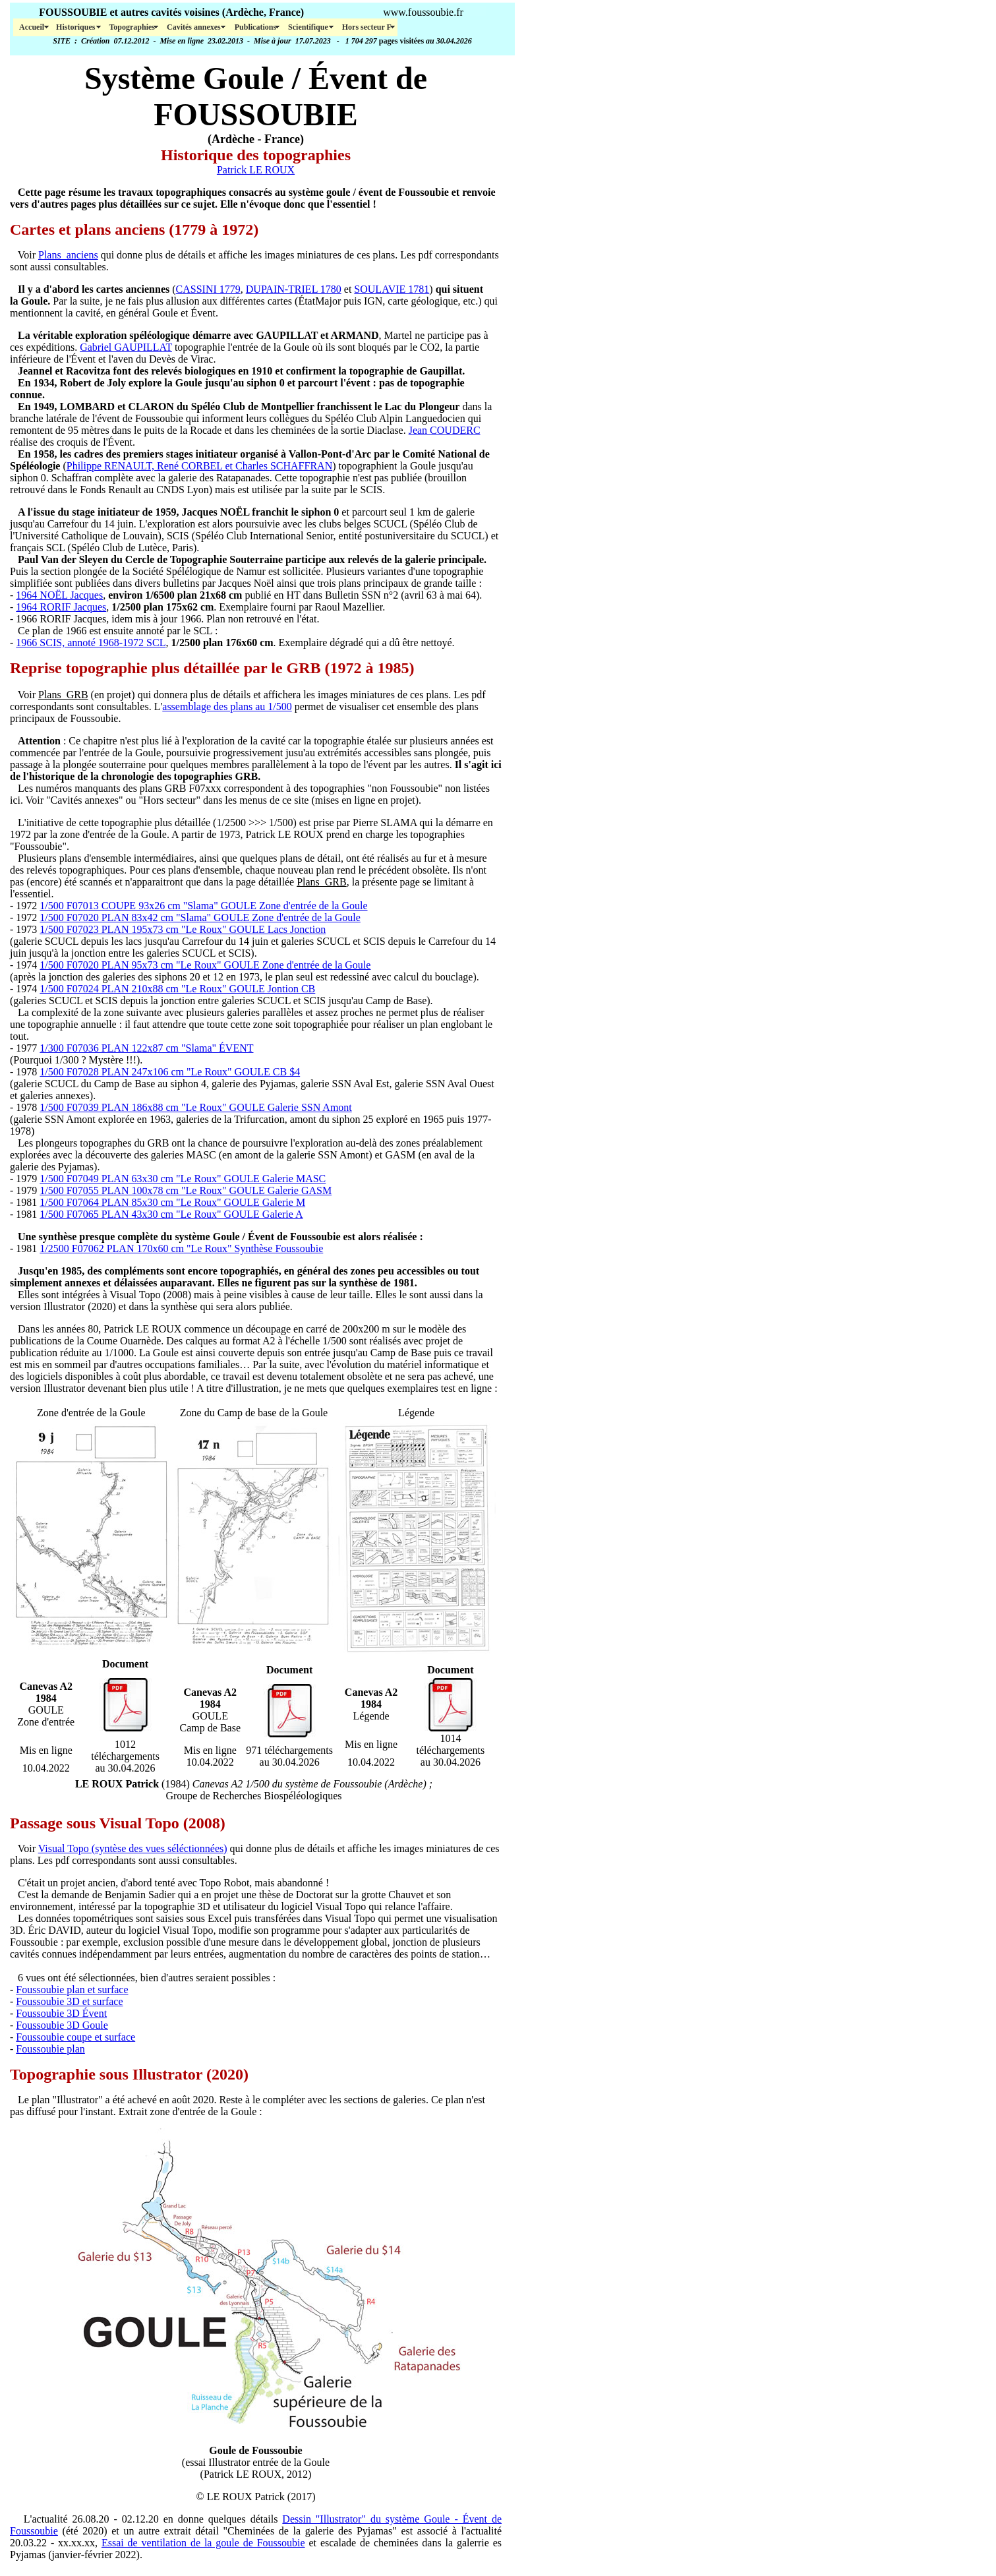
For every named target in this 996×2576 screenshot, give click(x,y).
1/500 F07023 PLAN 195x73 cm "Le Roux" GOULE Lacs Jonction (183, 929)
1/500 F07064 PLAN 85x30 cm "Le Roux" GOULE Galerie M (172, 1202)
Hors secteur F (367, 27)
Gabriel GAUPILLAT (126, 347)
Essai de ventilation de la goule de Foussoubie (203, 2542)
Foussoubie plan (50, 2048)
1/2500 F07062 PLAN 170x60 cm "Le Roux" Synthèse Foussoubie (181, 1248)
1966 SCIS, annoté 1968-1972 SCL (90, 642)
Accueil (31, 27)
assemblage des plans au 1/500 (226, 706)
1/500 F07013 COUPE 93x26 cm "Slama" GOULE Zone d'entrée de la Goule (203, 905)
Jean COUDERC (445, 430)
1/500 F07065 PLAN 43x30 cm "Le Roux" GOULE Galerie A (171, 1214)
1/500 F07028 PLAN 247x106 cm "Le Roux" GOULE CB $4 (170, 1071)
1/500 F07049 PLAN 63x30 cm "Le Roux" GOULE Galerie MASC (183, 1178)
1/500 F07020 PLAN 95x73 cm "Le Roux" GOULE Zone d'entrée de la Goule (205, 965)
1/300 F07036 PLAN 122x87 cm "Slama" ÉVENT (146, 1048)
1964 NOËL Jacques (59, 595)
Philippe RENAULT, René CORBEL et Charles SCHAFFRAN (199, 465)
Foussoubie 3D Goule (62, 2025)
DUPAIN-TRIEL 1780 (293, 289)
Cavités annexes (195, 27)
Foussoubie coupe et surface (75, 2037)
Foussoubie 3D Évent (61, 2013)
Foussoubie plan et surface (72, 1989)
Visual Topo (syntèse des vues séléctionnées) (132, 1848)
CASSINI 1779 (208, 289)
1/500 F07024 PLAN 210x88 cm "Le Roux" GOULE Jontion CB (177, 988)
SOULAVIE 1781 (391, 289)
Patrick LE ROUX (256, 169)
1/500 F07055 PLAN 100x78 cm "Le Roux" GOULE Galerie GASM (186, 1190)
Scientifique (309, 27)
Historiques (76, 27)
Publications (255, 27)
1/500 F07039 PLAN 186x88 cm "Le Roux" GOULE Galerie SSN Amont (195, 1107)
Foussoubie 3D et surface (69, 2001)
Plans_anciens (68, 254)
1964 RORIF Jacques (61, 607)
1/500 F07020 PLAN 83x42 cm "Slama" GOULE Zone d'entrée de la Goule (200, 917)
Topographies (132, 27)
